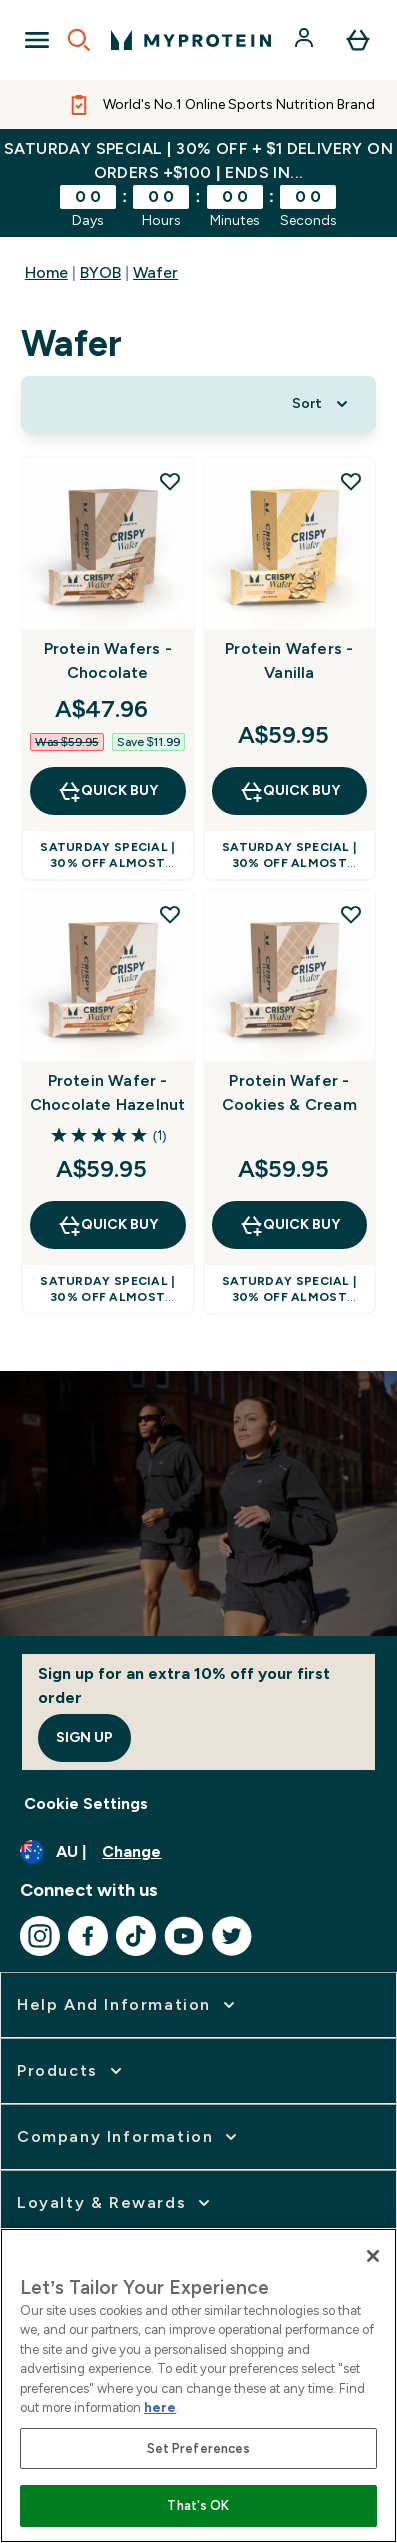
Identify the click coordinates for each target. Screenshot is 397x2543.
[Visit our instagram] (40, 1936)
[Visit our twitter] (232, 1936)
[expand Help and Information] (128, 2005)
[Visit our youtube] (184, 1936)
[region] (198, 2385)
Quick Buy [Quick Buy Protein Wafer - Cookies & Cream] (289, 1225)
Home (46, 272)
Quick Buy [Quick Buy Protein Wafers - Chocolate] (107, 791)
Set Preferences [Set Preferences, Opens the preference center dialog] (199, 2448)
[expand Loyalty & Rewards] (115, 2203)
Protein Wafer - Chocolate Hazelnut (108, 1092)
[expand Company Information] (129, 2137)
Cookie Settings (86, 1803)
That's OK (198, 2505)
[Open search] (79, 40)
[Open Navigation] (37, 40)
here (160, 2407)
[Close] (373, 2256)
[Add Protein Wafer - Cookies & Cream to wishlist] (351, 914)
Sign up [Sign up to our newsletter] (84, 1737)
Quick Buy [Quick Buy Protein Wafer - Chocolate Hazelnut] (107, 1225)
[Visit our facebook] (88, 1936)
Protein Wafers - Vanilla (289, 660)
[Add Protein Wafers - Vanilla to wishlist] (351, 481)
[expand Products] (71, 2071)
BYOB (100, 272)
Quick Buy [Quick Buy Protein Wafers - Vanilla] (289, 791)
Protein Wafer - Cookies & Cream (289, 1092)
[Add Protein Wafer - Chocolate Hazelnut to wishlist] (170, 914)
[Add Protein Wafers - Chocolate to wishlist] (170, 481)
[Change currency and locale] (198, 1852)
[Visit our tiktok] (136, 1936)
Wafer (155, 272)
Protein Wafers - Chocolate (108, 660)
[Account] (306, 40)
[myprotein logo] (191, 40)
